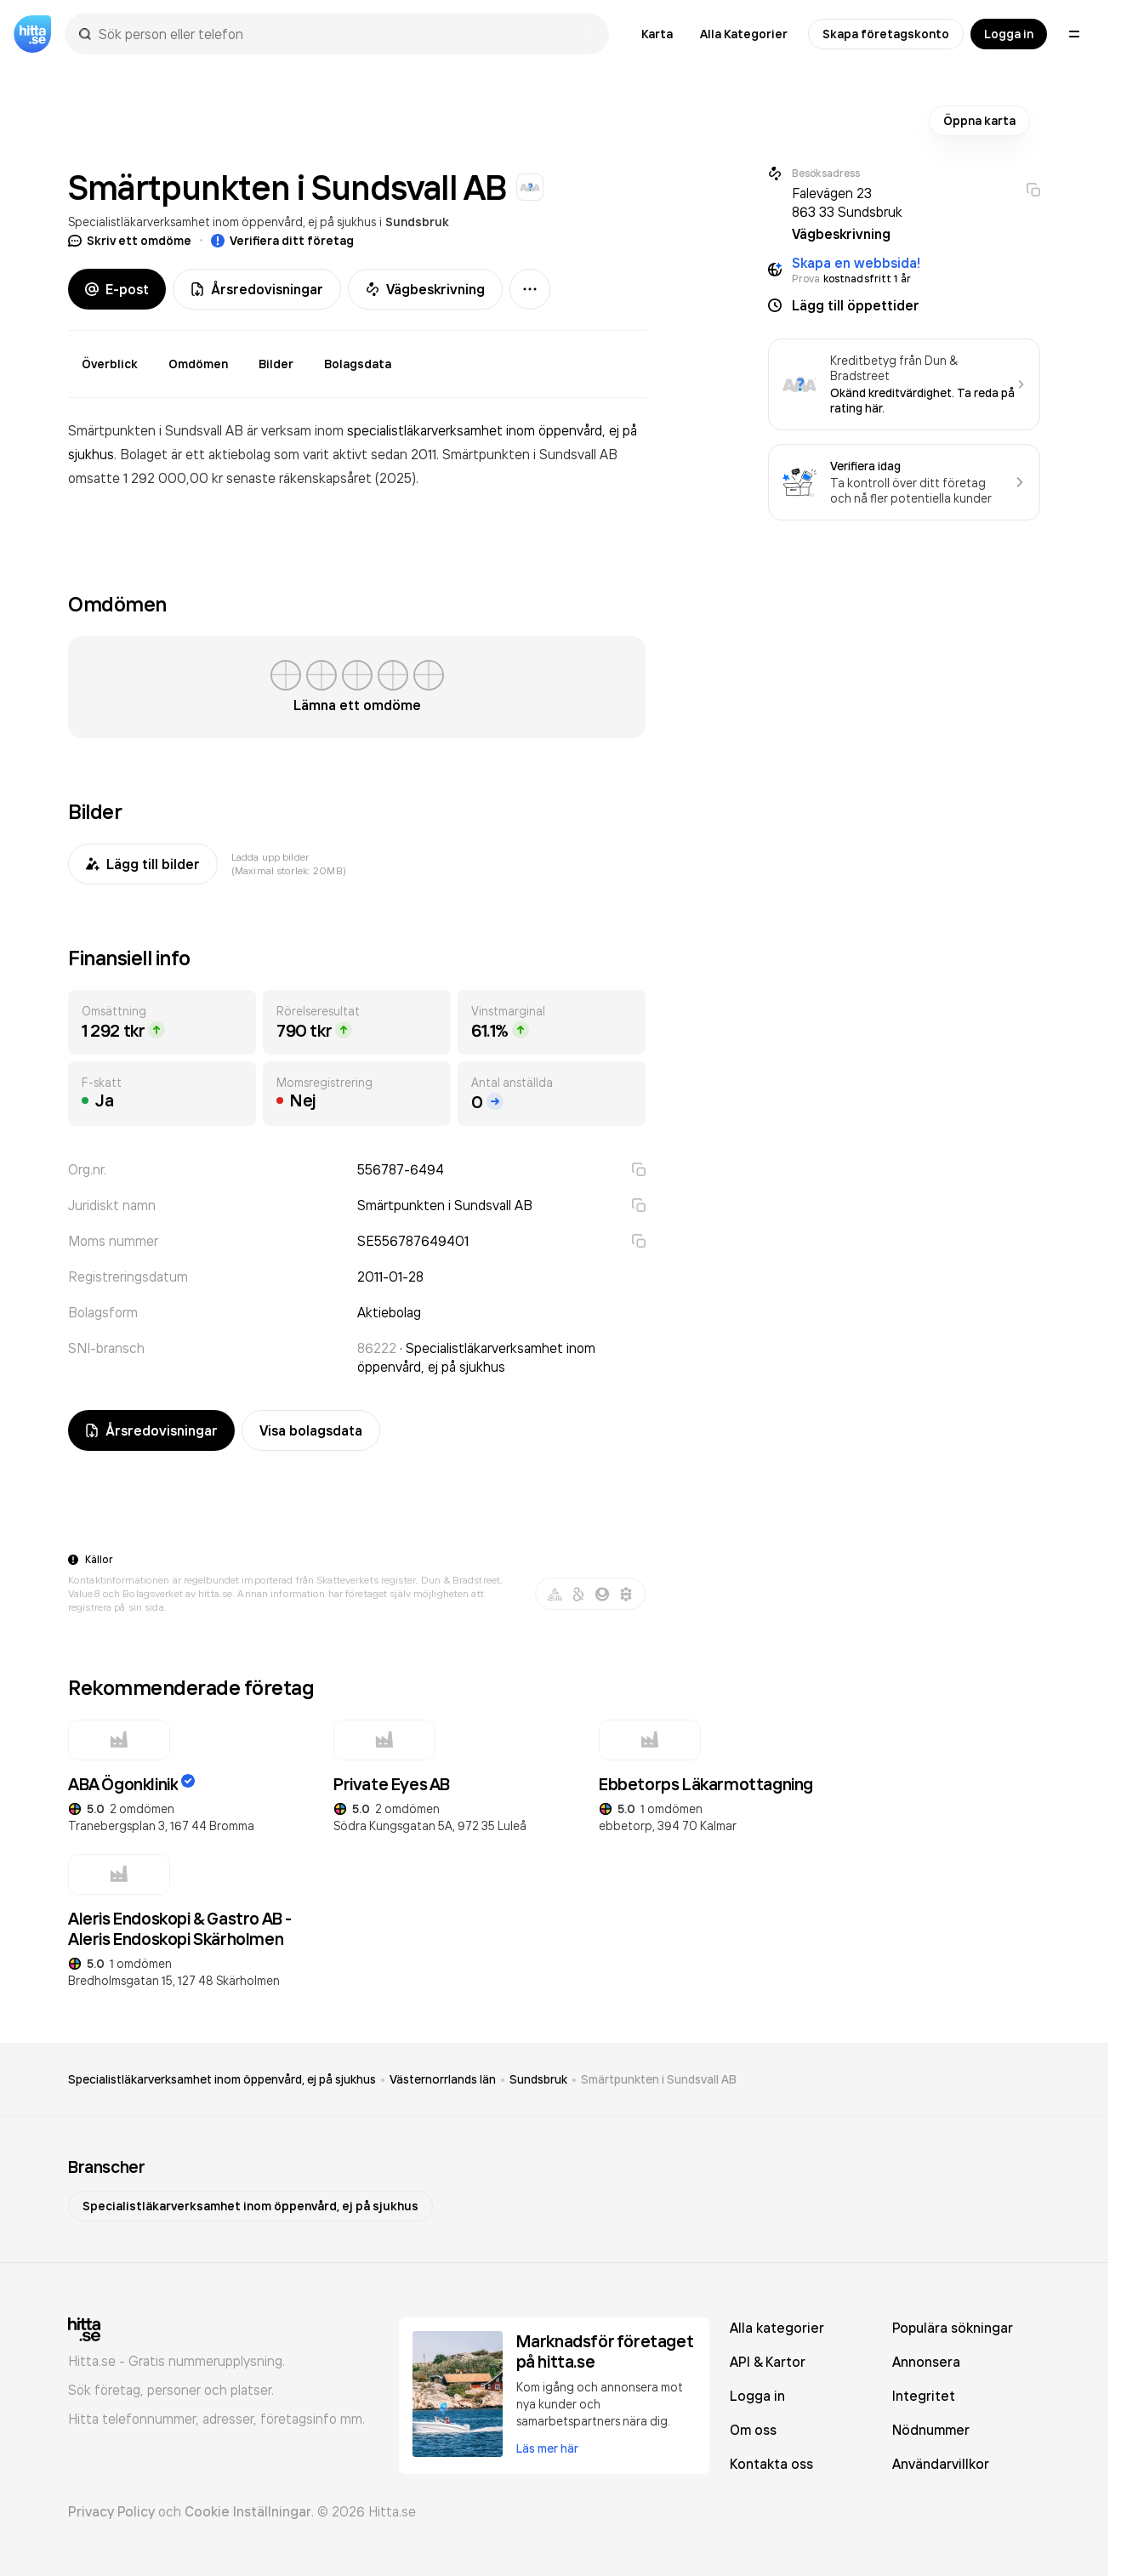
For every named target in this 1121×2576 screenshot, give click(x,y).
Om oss (753, 2429)
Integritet (923, 2395)
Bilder (276, 364)
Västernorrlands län (443, 2079)
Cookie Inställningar (248, 2511)
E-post (117, 289)
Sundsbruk (417, 222)
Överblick (110, 364)
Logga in (1008, 34)
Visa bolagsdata (310, 1430)
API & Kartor (767, 2361)
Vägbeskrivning (425, 289)
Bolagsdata (357, 364)
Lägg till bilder (143, 864)
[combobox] (345, 34)
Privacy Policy (111, 2511)
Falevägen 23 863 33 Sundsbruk (847, 202)
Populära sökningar (952, 2327)
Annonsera (926, 2361)
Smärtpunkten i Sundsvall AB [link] (659, 2079)
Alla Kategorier (744, 34)
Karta (657, 34)
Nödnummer (931, 2429)
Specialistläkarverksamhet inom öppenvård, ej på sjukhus (222, 221)
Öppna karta (979, 120)
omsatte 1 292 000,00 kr (147, 477)
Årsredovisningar (257, 289)
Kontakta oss (771, 2463)
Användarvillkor (940, 2463)
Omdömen (198, 364)
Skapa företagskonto (885, 34)
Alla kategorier (777, 2327)
